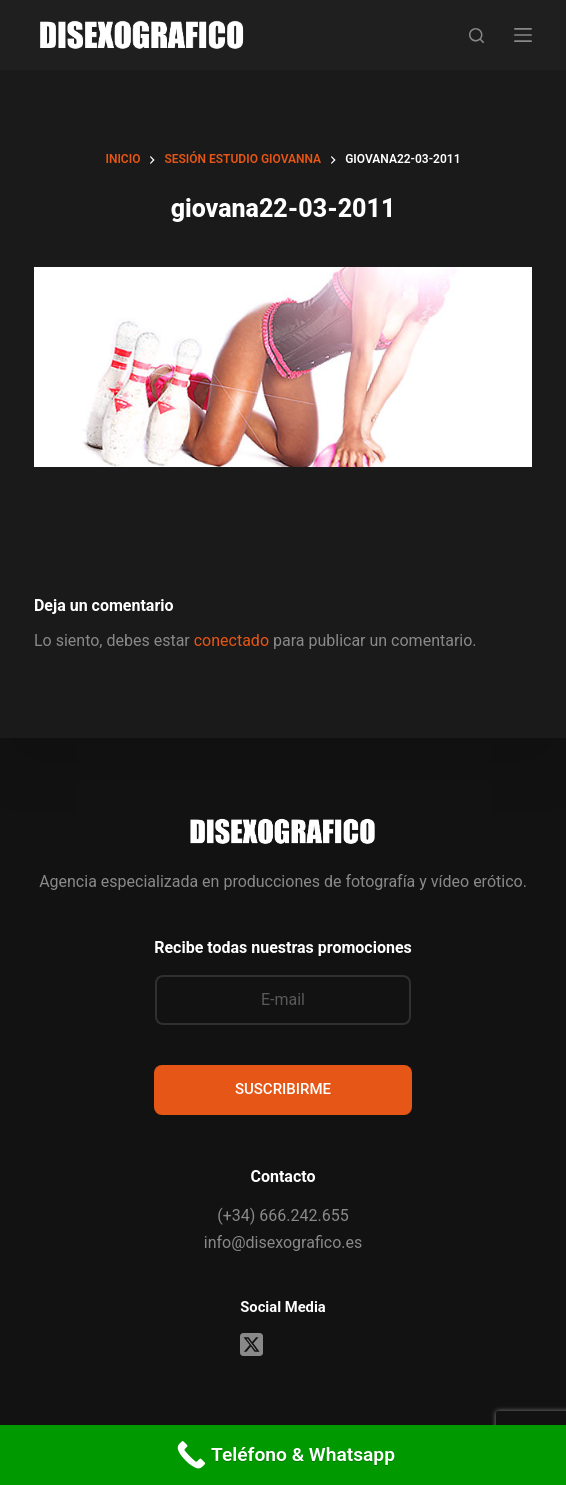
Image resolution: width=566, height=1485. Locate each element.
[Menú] (523, 35)
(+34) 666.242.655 (282, 1215)
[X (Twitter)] (251, 1344)
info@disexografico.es (283, 1242)
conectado (231, 640)
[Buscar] (476, 35)
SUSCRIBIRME (283, 1089)
